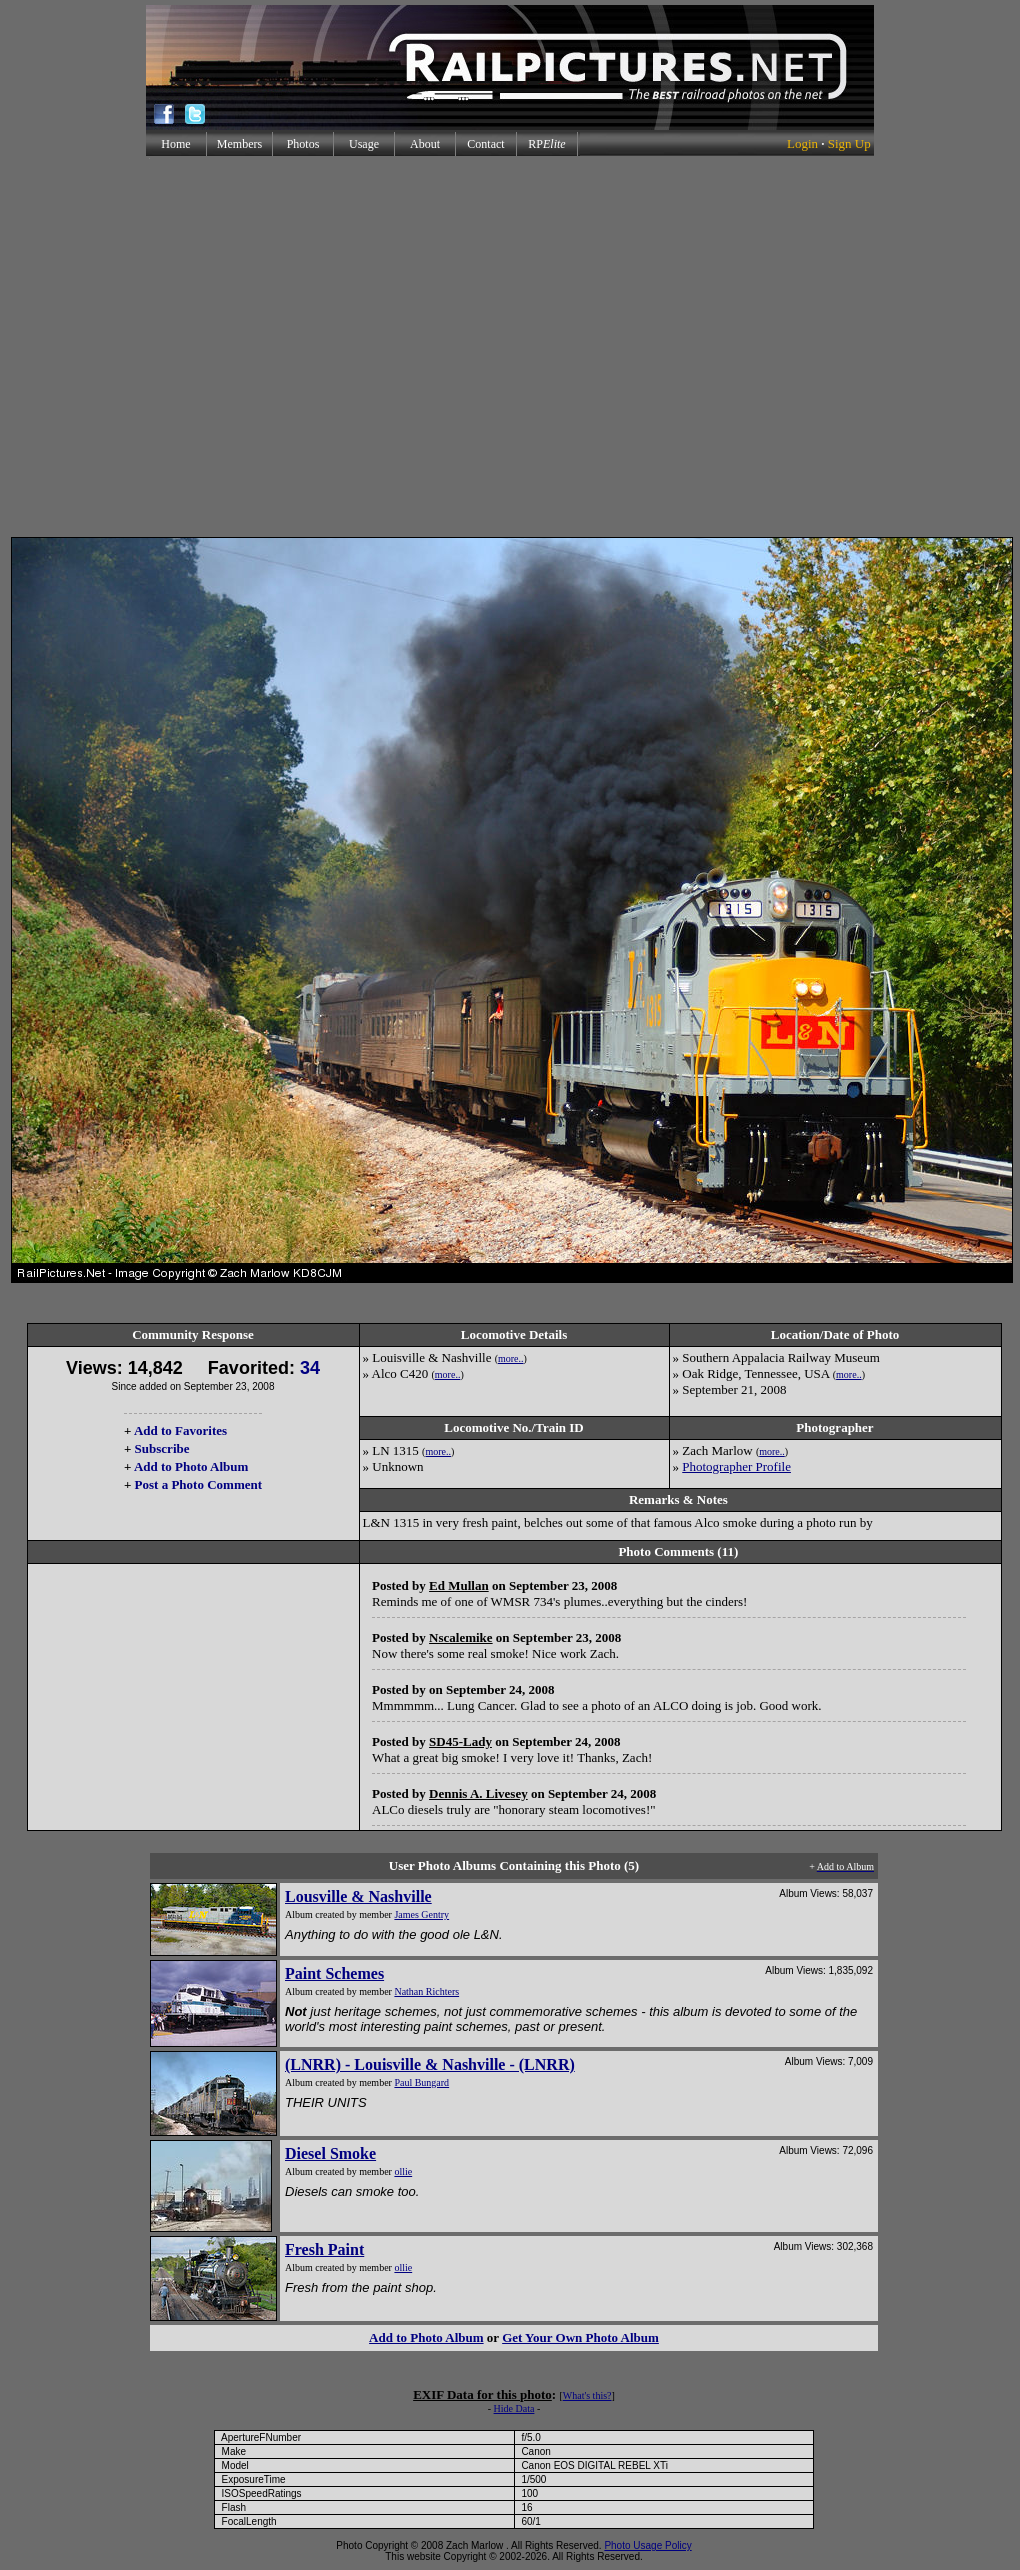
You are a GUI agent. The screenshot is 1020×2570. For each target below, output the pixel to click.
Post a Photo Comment (198, 1484)
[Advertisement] (506, 346)
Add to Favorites (180, 1430)
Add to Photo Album (191, 1466)
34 (310, 1368)
